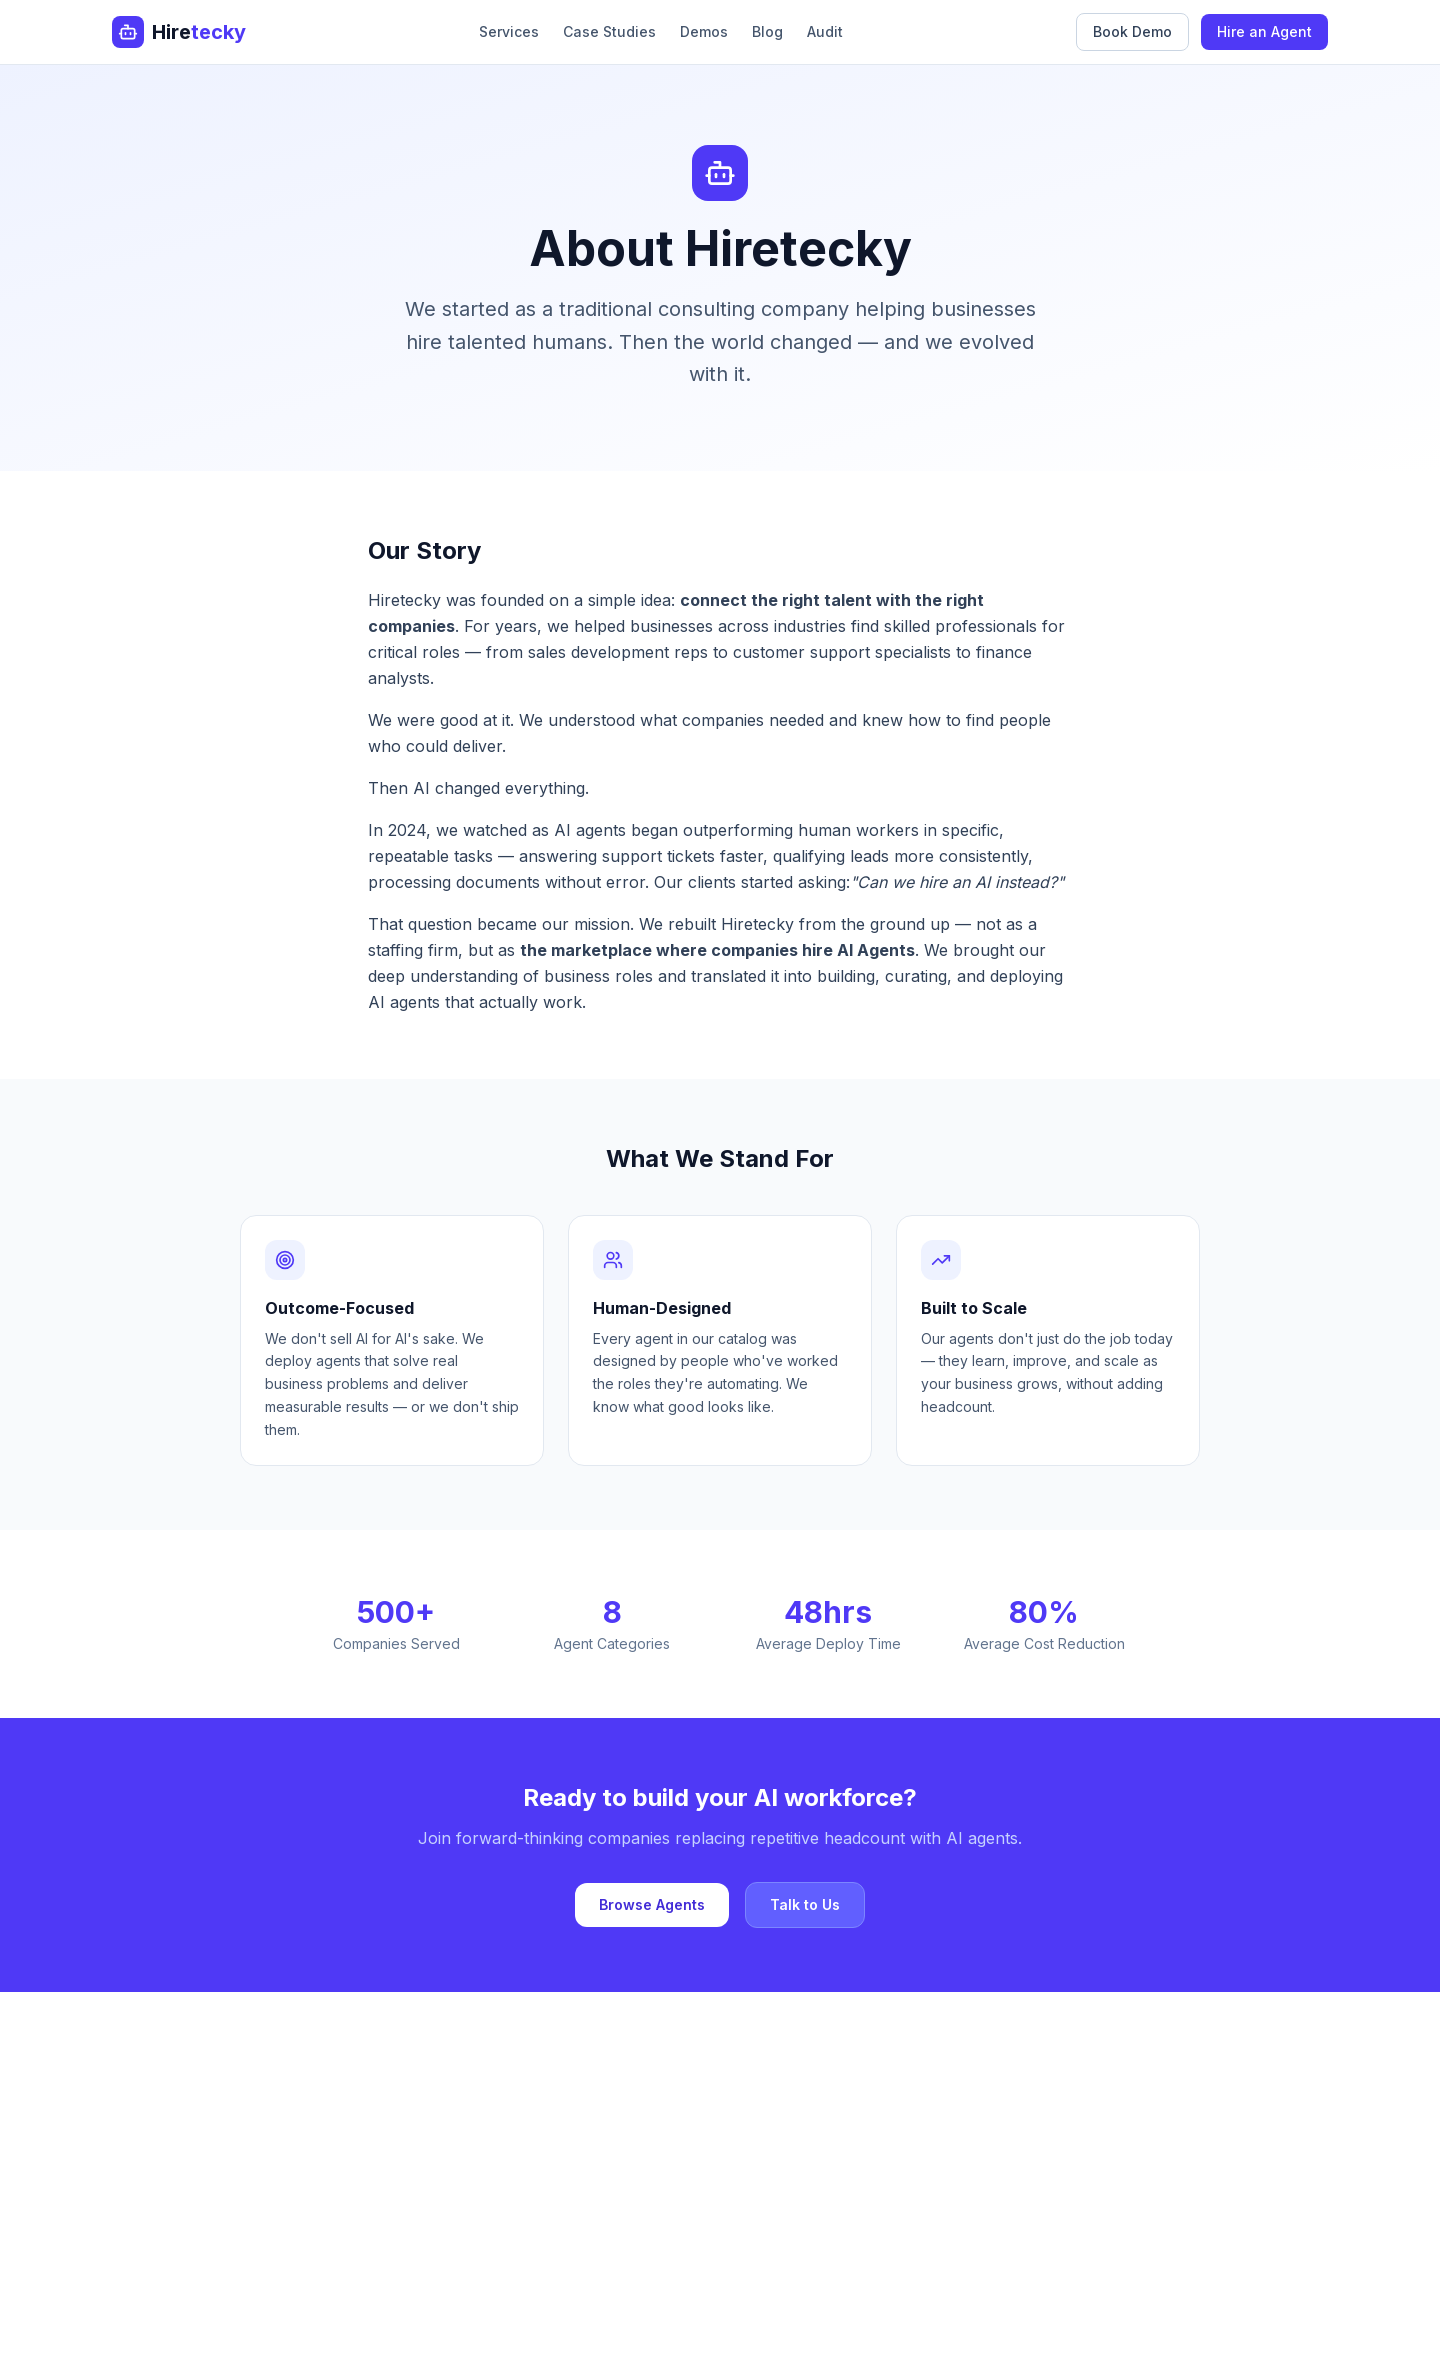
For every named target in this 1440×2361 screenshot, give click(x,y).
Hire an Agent (1264, 31)
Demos (704, 31)
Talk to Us (805, 1904)
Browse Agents (652, 1904)
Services (509, 31)
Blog (767, 31)
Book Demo (1132, 31)
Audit (825, 31)
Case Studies (609, 31)
